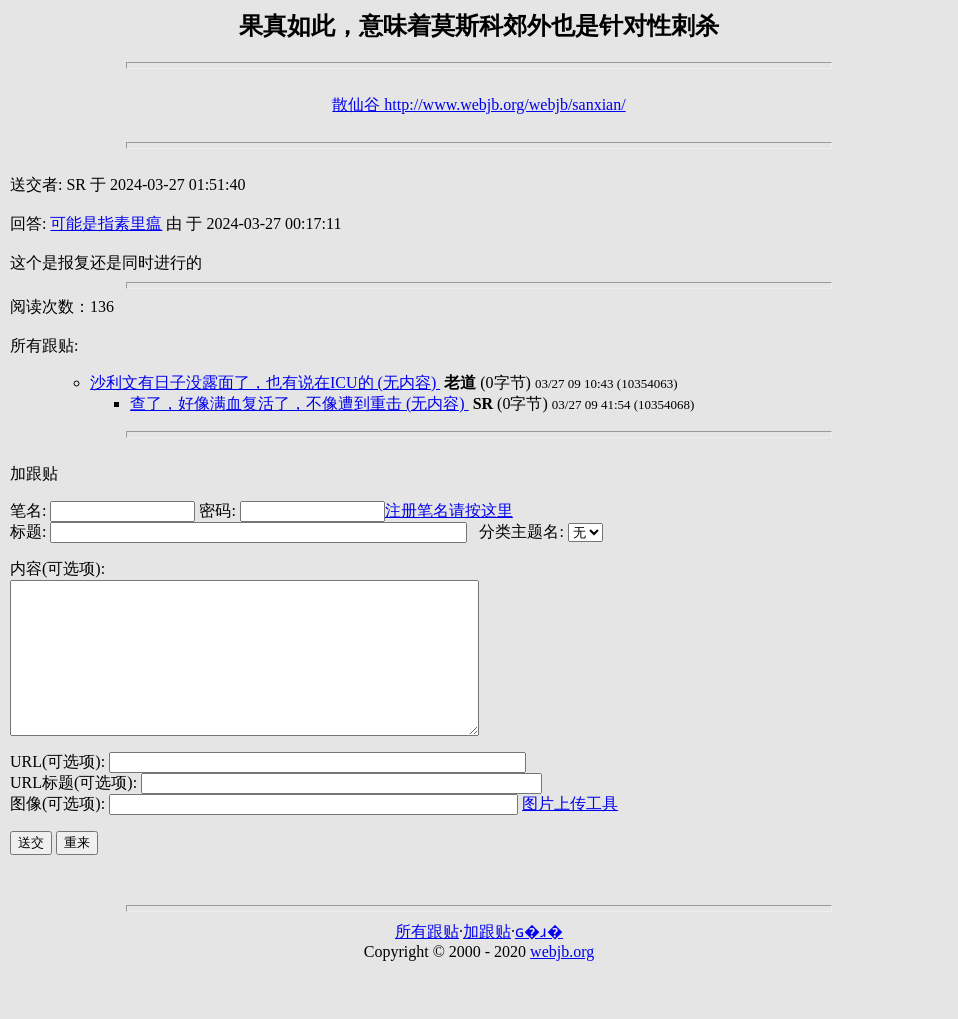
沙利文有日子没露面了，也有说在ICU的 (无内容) (265, 382)
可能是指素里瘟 (106, 223)
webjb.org (562, 981)
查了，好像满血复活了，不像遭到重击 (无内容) (299, 403)
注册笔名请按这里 (449, 510)
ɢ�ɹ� (539, 961)
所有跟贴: (44, 345)
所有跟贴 (427, 961)
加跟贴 (34, 473)
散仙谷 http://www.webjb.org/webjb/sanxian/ (478, 104)
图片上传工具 (570, 833)
